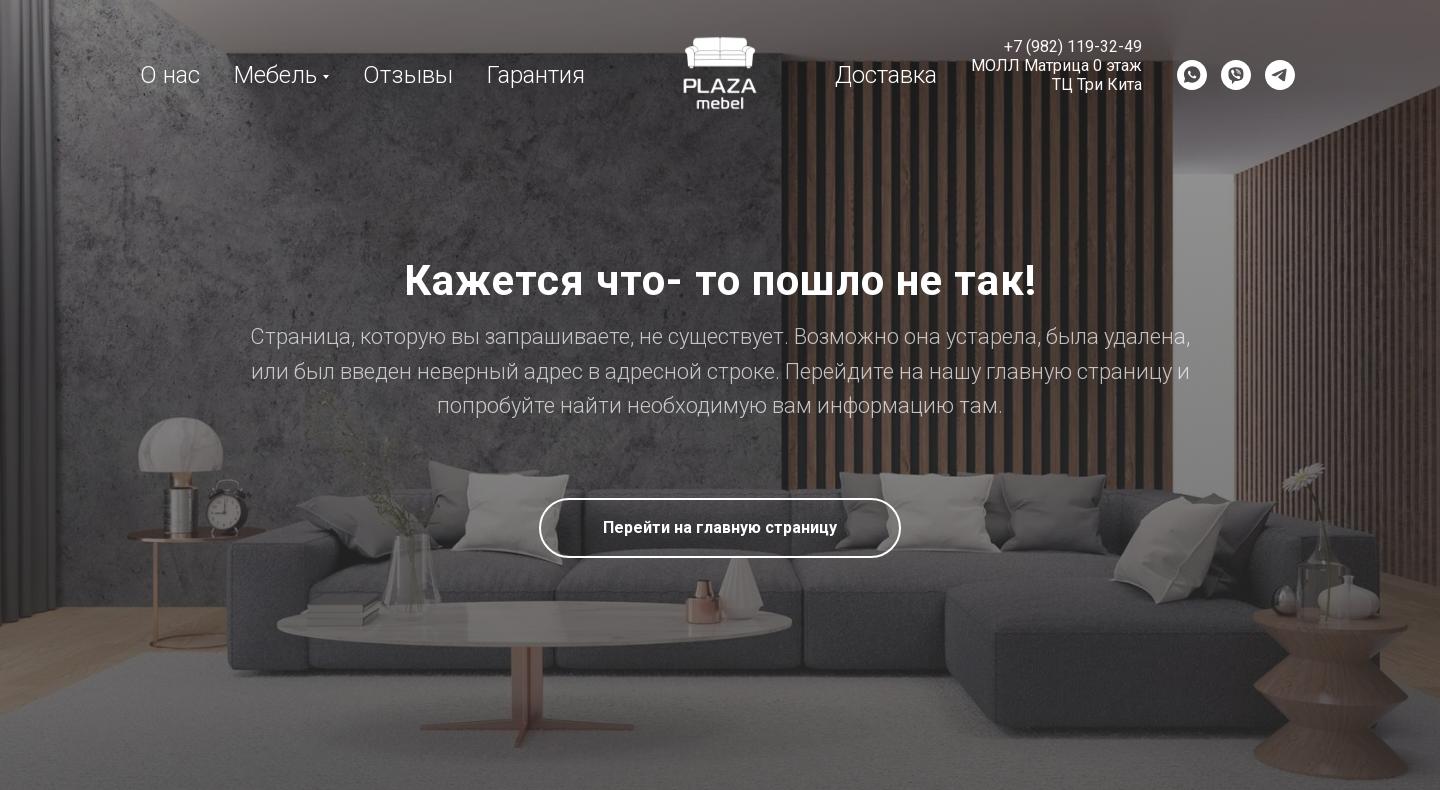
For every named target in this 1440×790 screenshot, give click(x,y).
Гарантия (536, 75)
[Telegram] (1280, 75)
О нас (170, 75)
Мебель (275, 75)
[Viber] (1236, 75)
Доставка (886, 75)
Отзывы (408, 75)
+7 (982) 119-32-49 (1073, 46)
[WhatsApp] (1192, 75)
